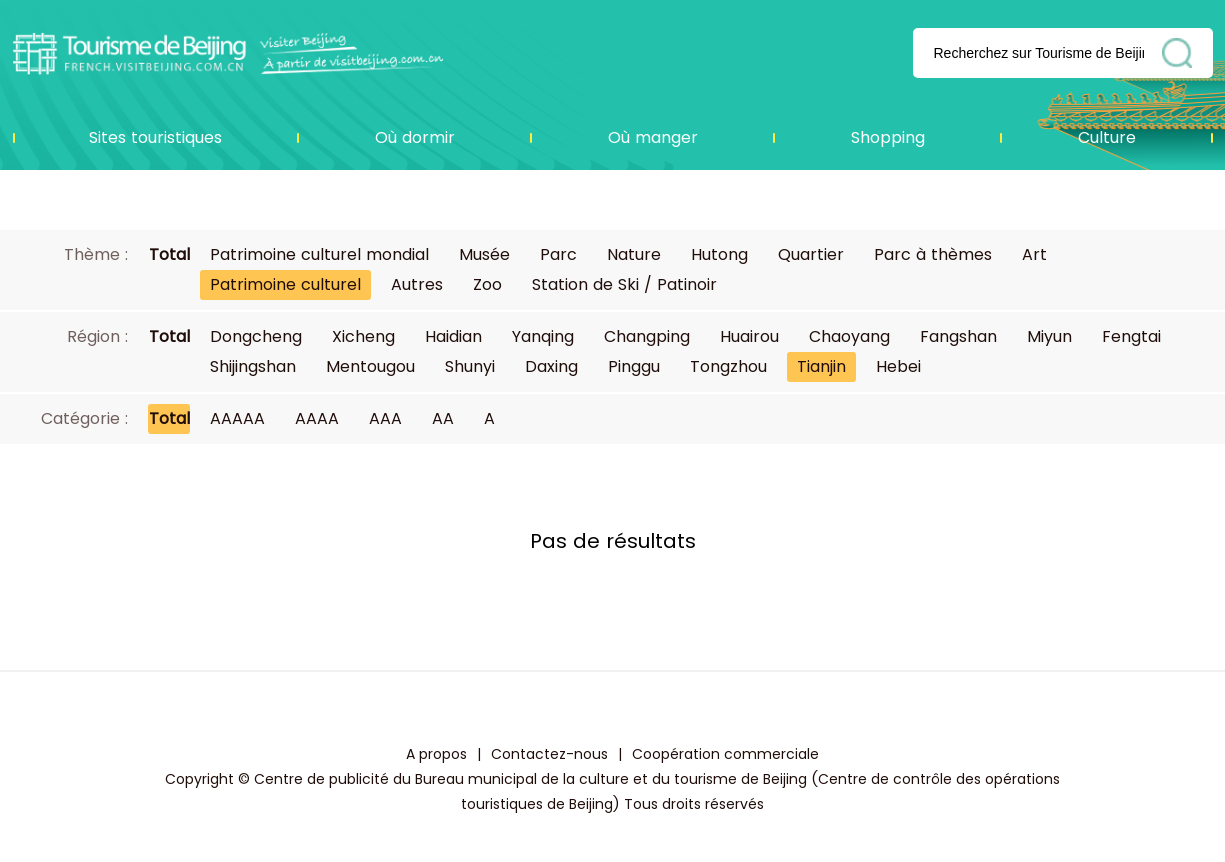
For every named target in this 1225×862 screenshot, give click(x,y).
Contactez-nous (549, 754)
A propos (436, 754)
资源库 (228, 52)
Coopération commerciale (725, 754)
